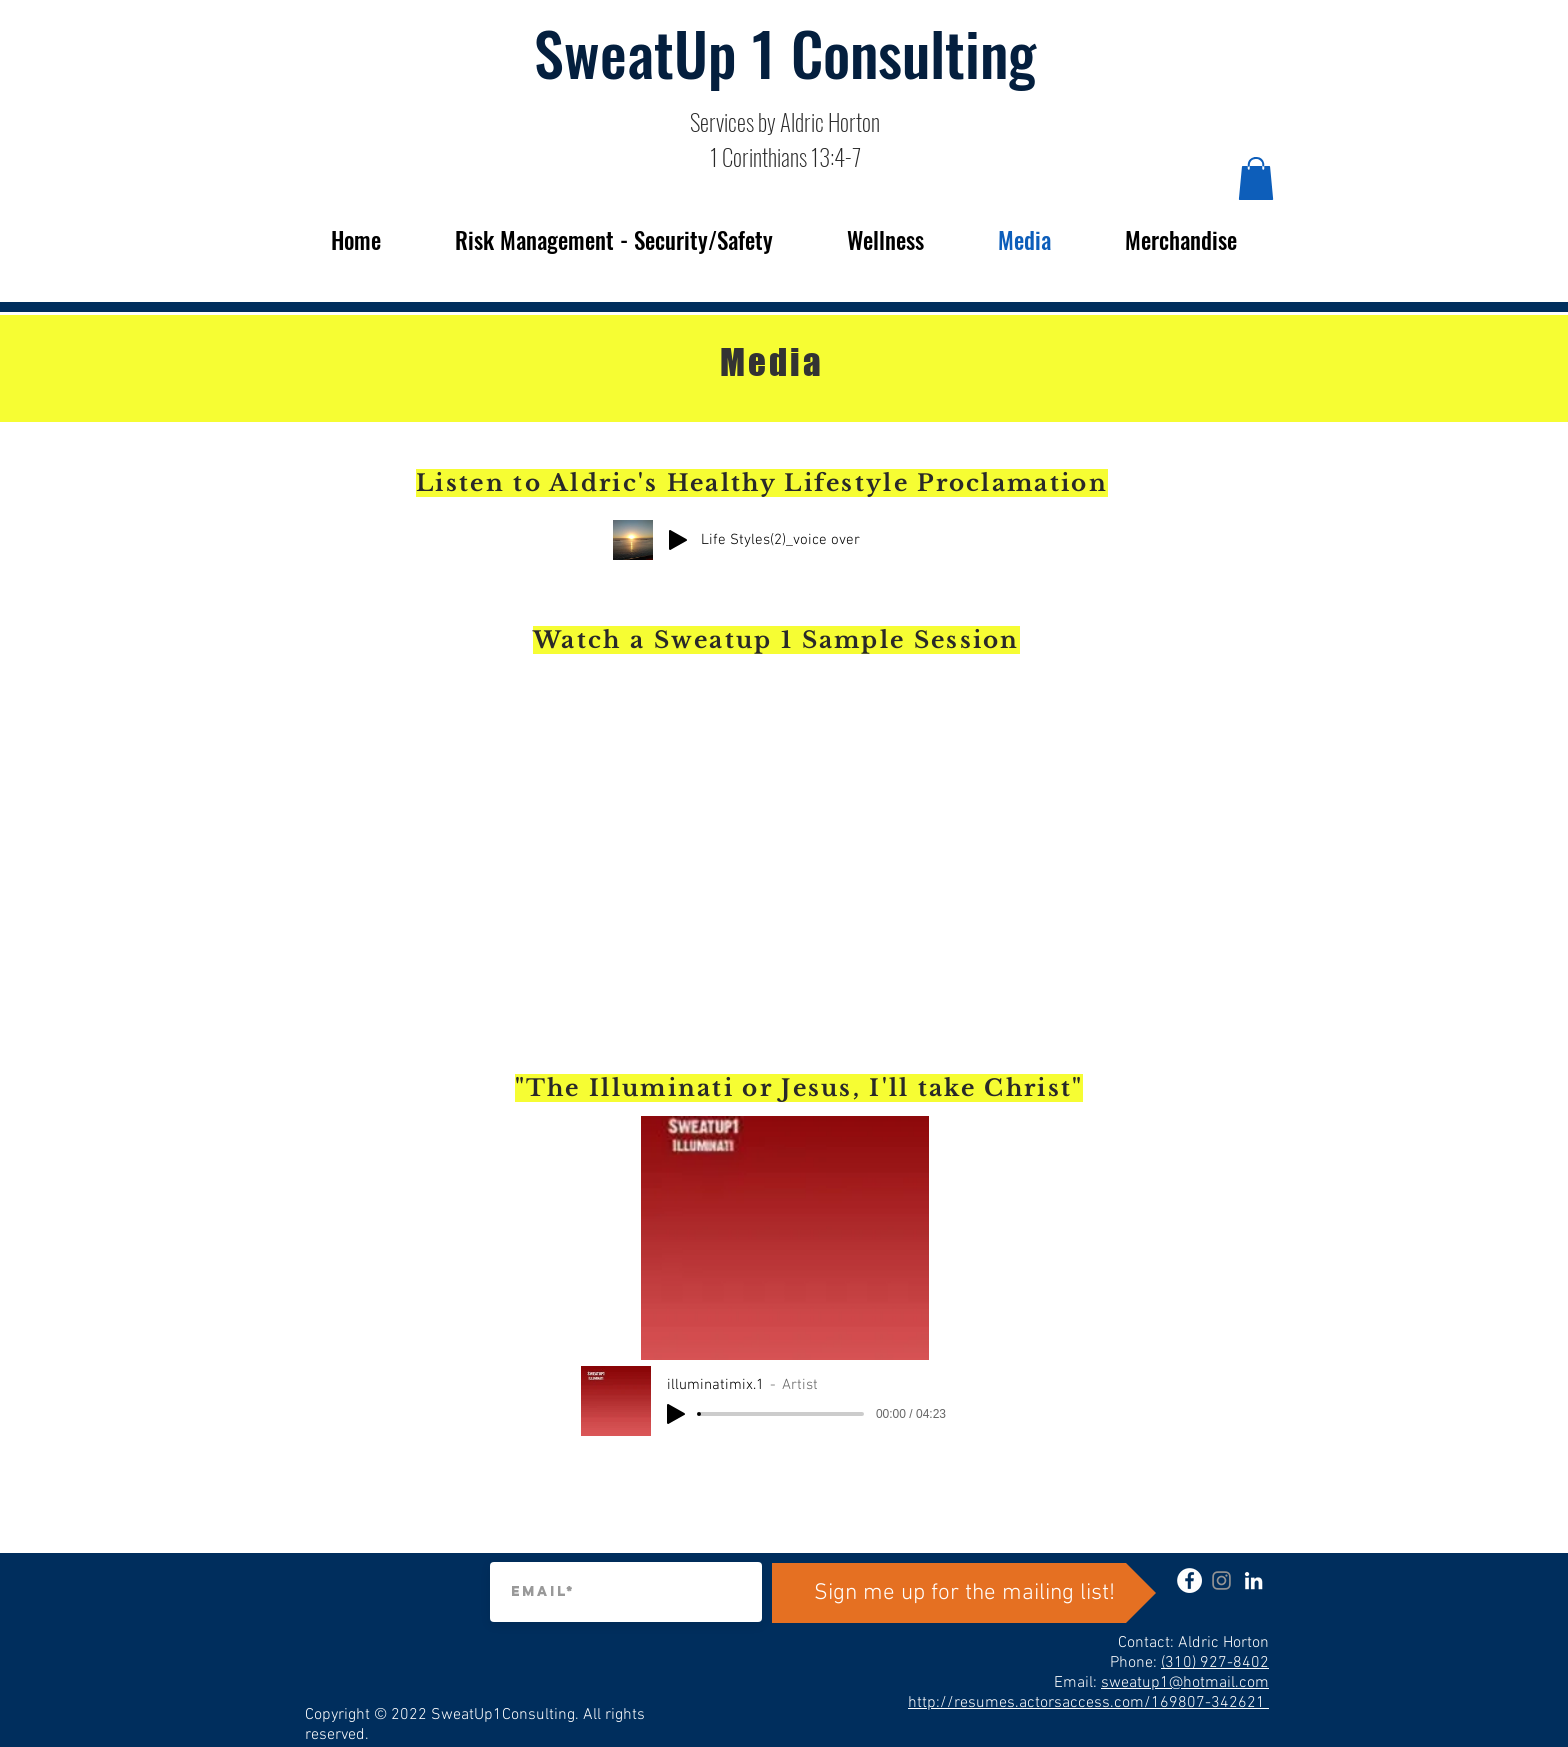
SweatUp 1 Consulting (785, 51)
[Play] (678, 540)
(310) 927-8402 (1215, 1663)
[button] (1256, 178)
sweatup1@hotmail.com (1185, 1683)
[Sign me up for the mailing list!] (964, 1593)
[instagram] (1221, 1580)
